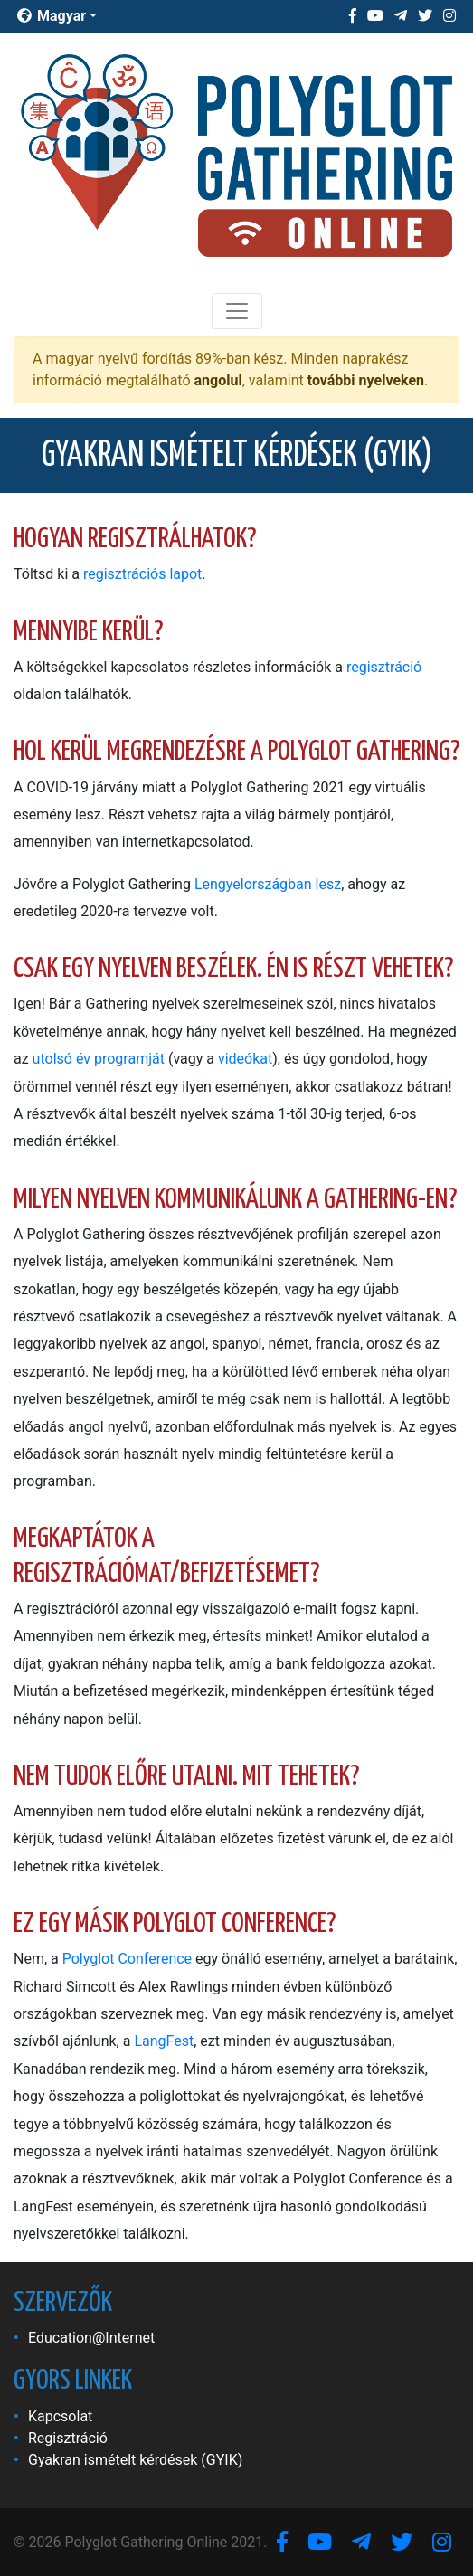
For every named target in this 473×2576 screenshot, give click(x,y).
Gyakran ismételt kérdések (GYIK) (135, 2459)
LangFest (164, 2041)
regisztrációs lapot (142, 573)
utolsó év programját (99, 1058)
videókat (245, 1058)
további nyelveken (365, 380)
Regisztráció (68, 2438)
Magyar (51, 15)
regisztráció (383, 667)
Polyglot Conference (127, 1958)
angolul (218, 380)
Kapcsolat (60, 2416)
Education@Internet (91, 2337)
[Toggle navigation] (237, 311)
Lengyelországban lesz (267, 884)
